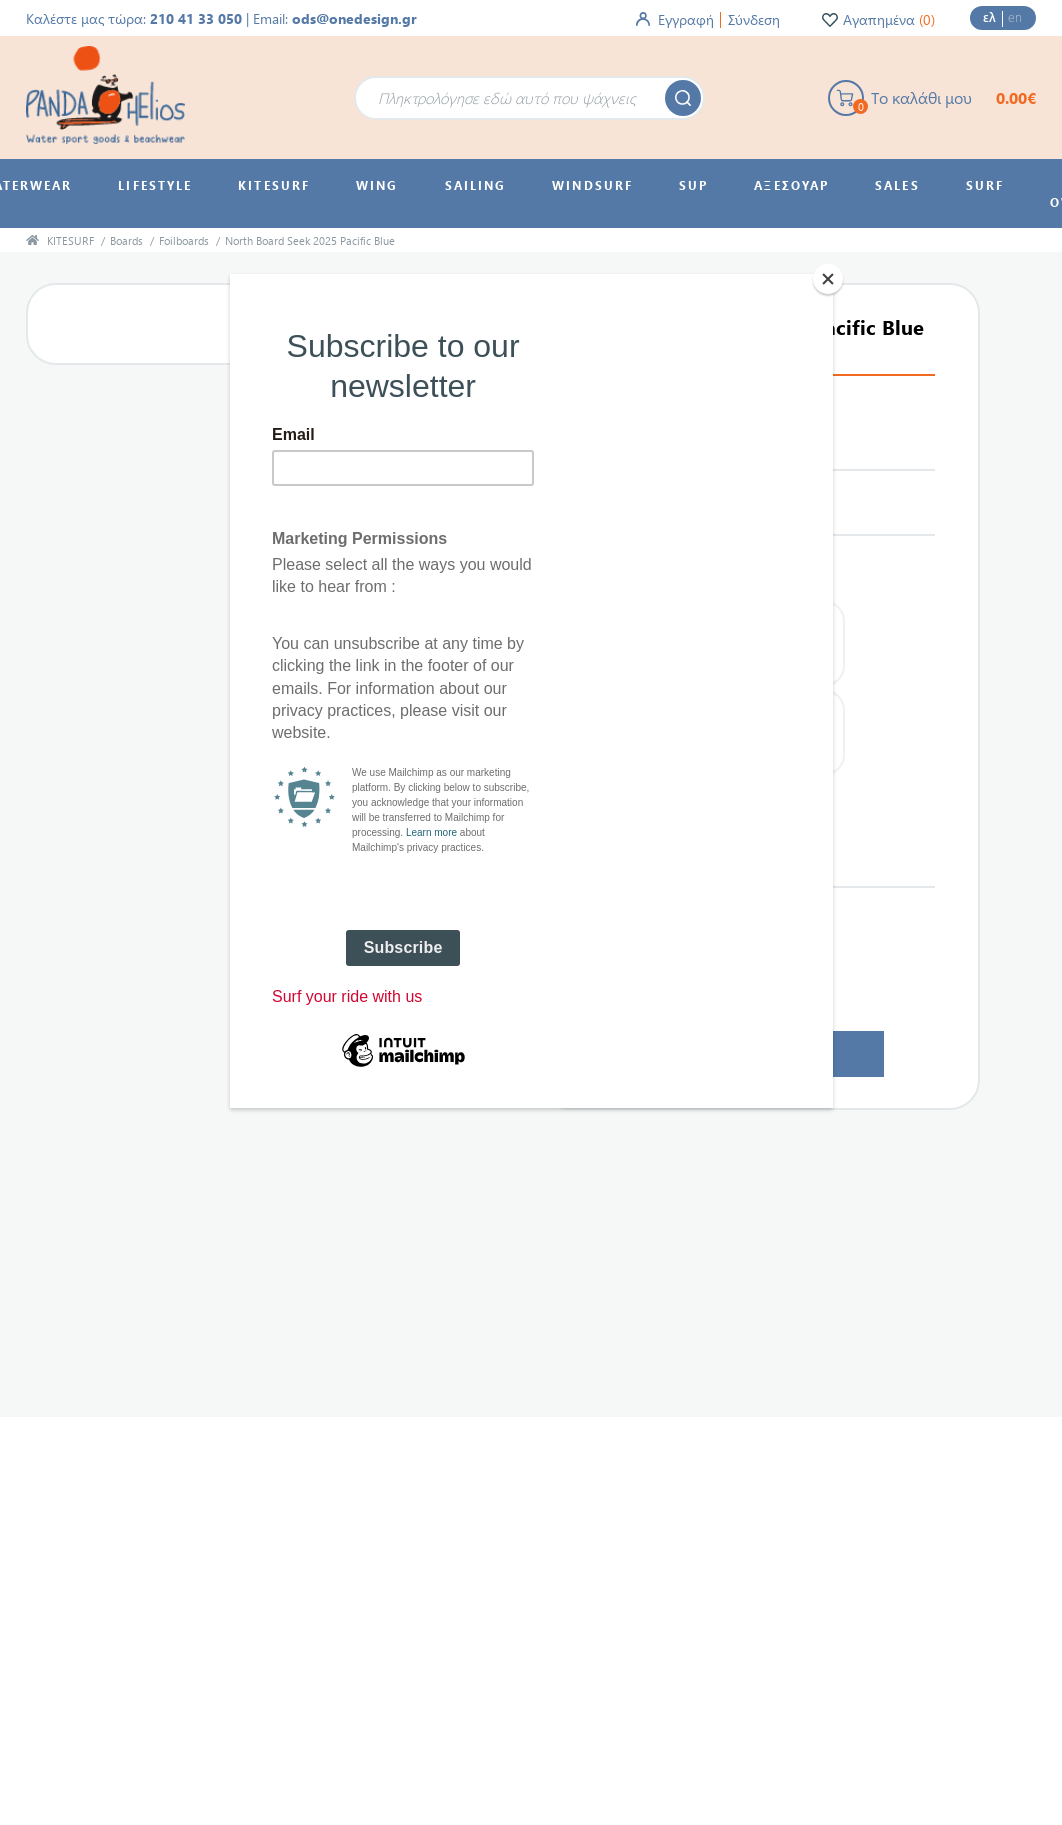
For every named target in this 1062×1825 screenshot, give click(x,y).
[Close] (828, 279)
